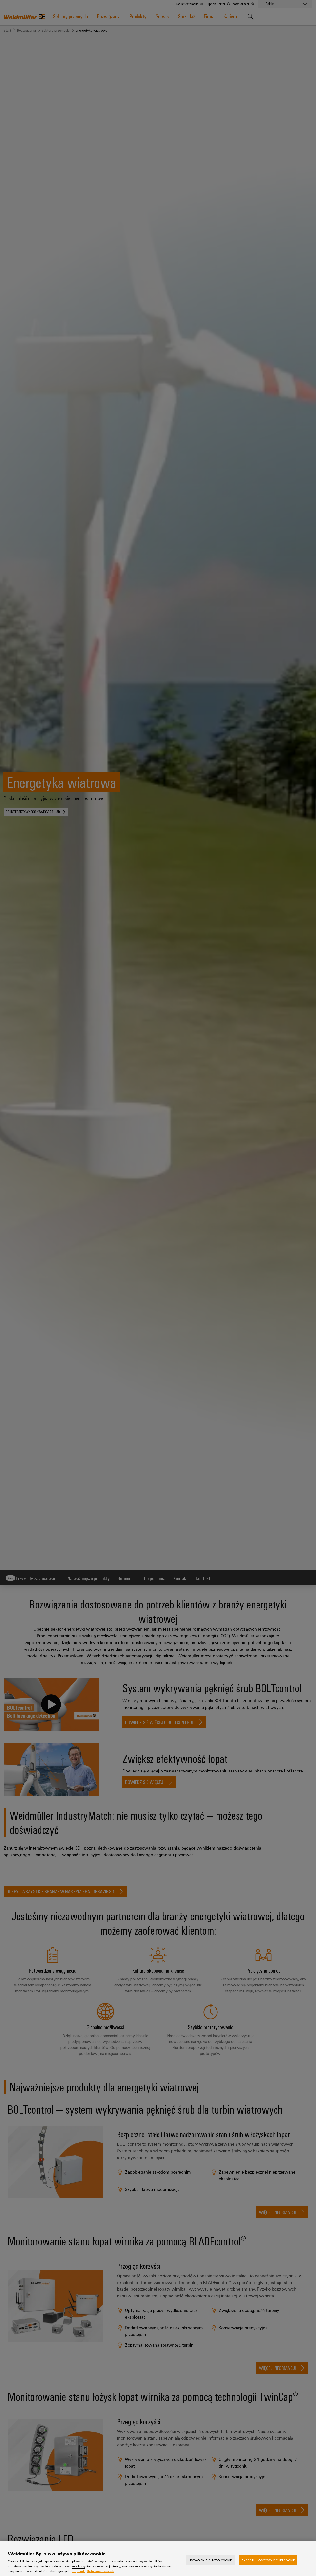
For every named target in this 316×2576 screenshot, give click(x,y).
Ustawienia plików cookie (210, 2560)
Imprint (78, 2571)
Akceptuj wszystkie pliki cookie (268, 2560)
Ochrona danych (100, 2571)
